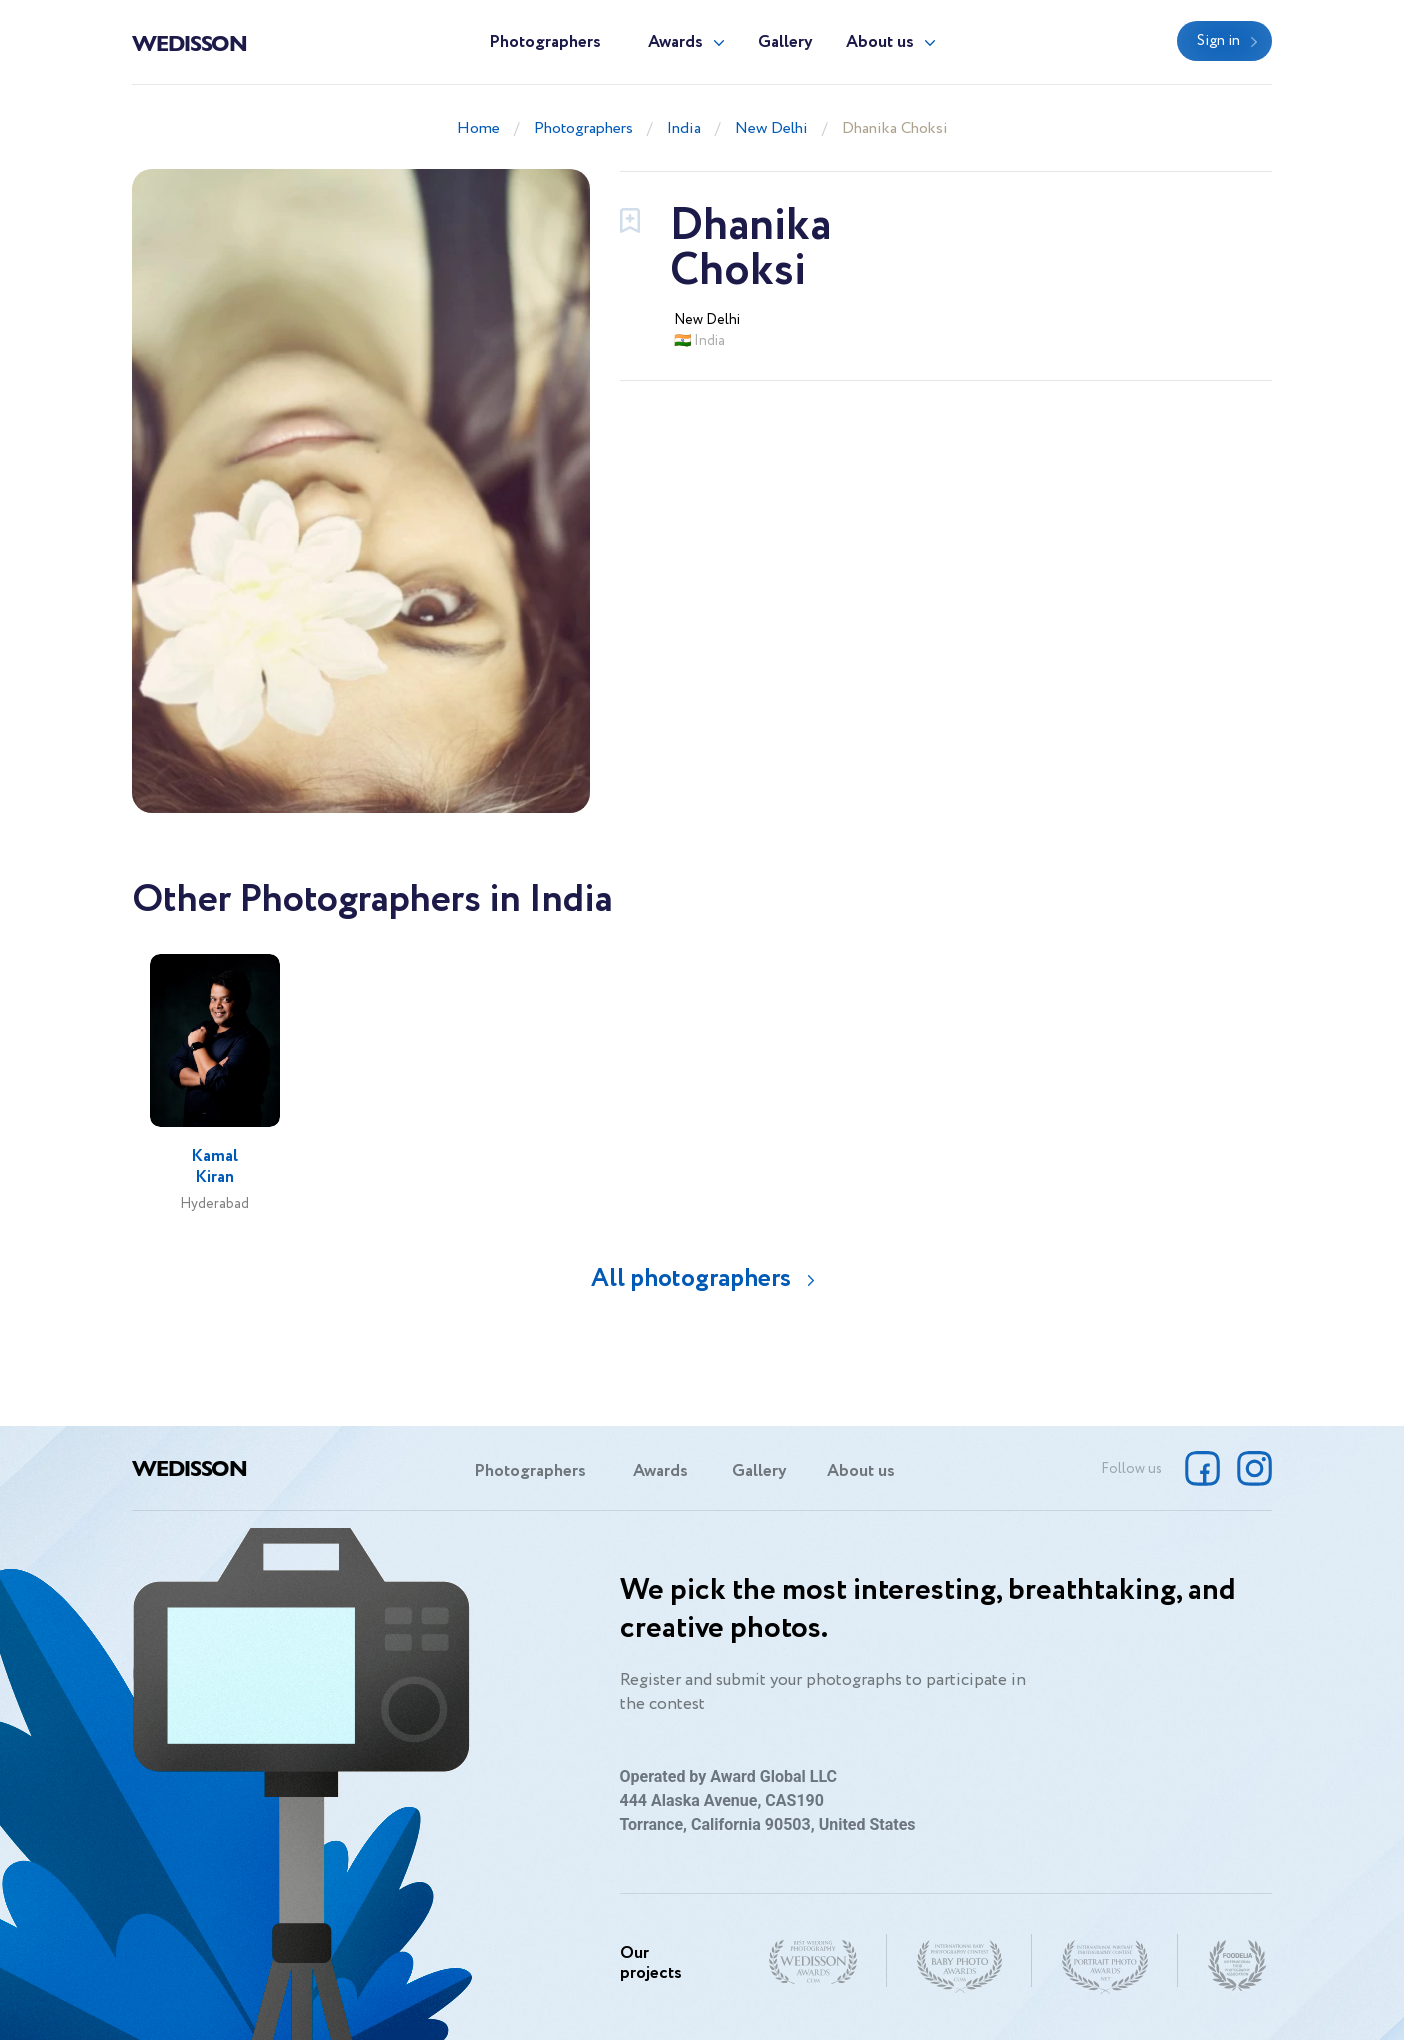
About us (880, 42)
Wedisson (189, 42)
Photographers (545, 42)
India (684, 128)
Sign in (1218, 41)
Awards (675, 42)
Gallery (785, 42)
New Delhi (771, 128)
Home (478, 128)
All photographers (691, 1278)
